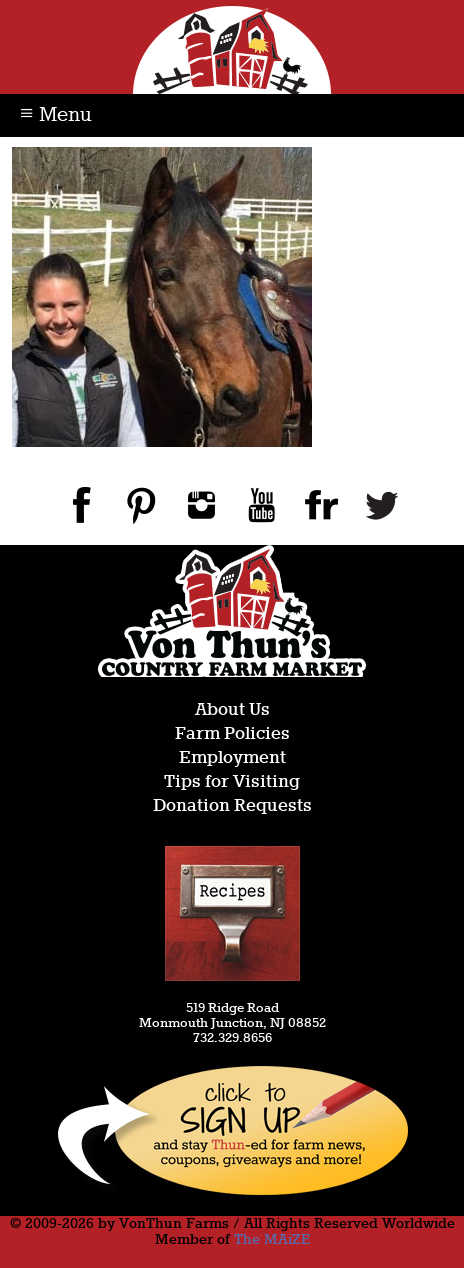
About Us (232, 710)
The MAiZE (272, 1240)
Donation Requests (232, 806)
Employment (232, 758)
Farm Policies (232, 734)
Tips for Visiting (232, 782)
